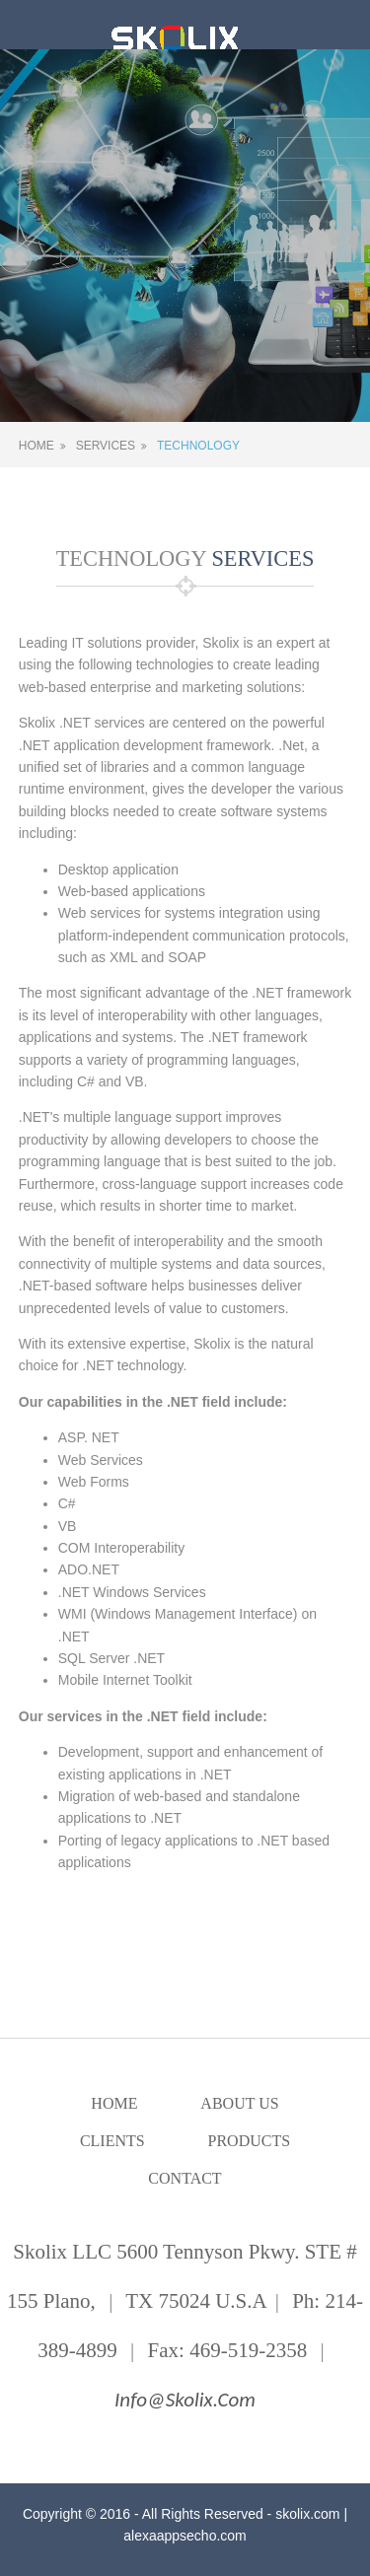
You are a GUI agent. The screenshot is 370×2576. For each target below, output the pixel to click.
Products (249, 2140)
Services (105, 446)
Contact (184, 2178)
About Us (239, 2103)
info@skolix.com (185, 2399)
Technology (198, 446)
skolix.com (307, 2514)
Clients (112, 2140)
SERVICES (260, 558)
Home (36, 446)
